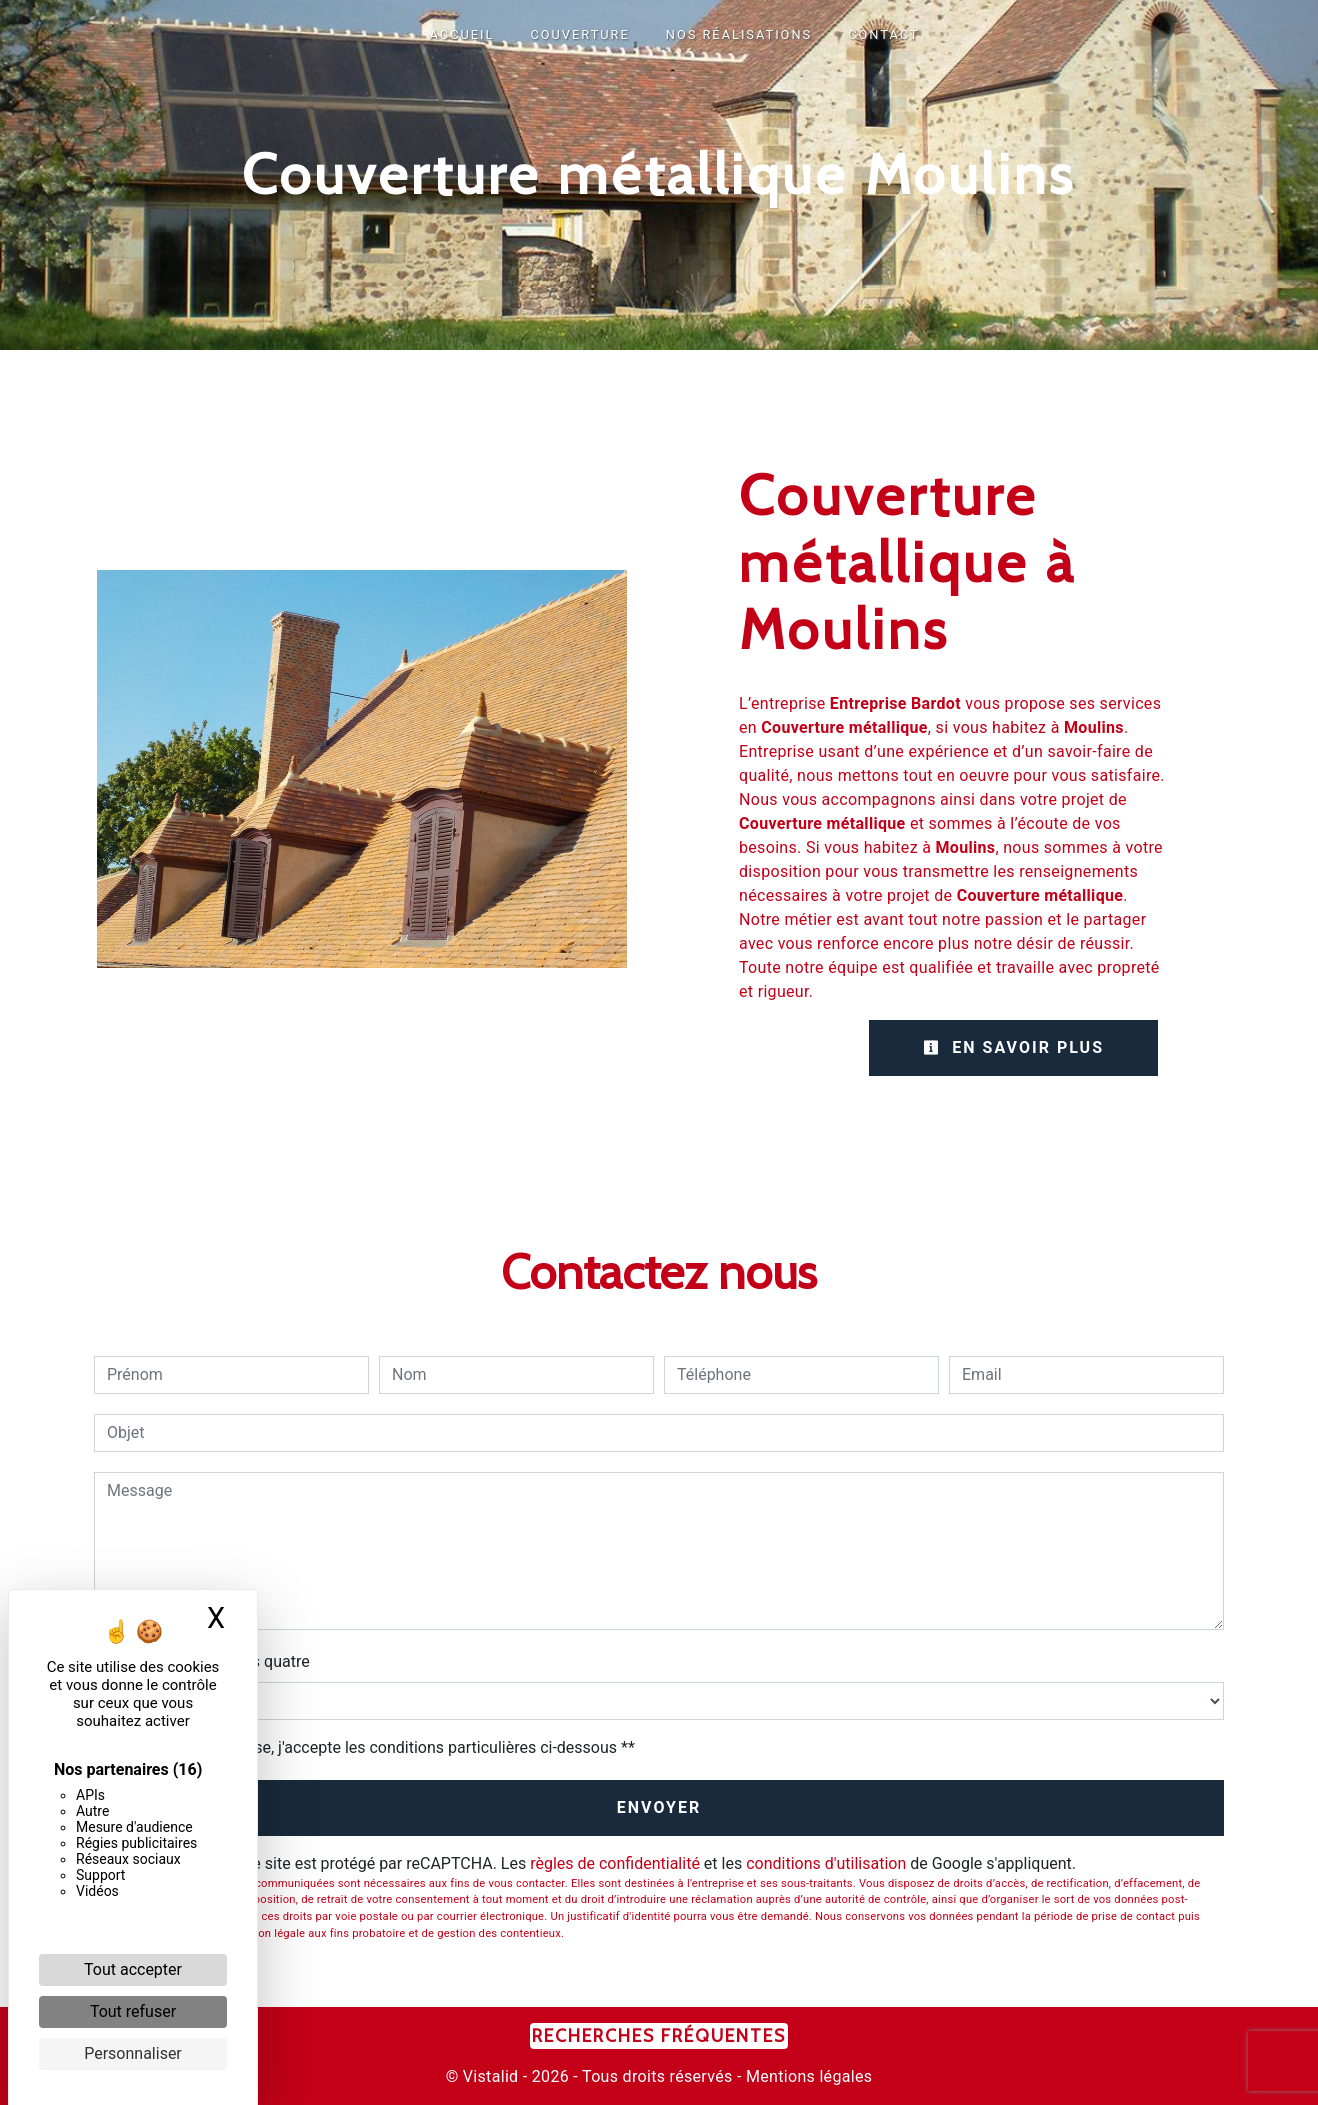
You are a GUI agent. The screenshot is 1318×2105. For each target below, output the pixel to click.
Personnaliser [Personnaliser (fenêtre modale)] (133, 2053)
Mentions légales (807, 2076)
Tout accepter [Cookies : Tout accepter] (133, 1969)
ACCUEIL (462, 34)
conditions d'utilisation (826, 1863)
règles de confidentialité (615, 1863)
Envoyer (659, 1807)
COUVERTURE (579, 34)
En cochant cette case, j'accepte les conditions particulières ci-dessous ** (374, 1747)
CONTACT (883, 34)
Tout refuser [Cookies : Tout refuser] (133, 2011)
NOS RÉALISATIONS (739, 34)
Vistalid (491, 2076)
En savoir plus (1013, 1047)
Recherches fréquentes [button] (659, 2035)
